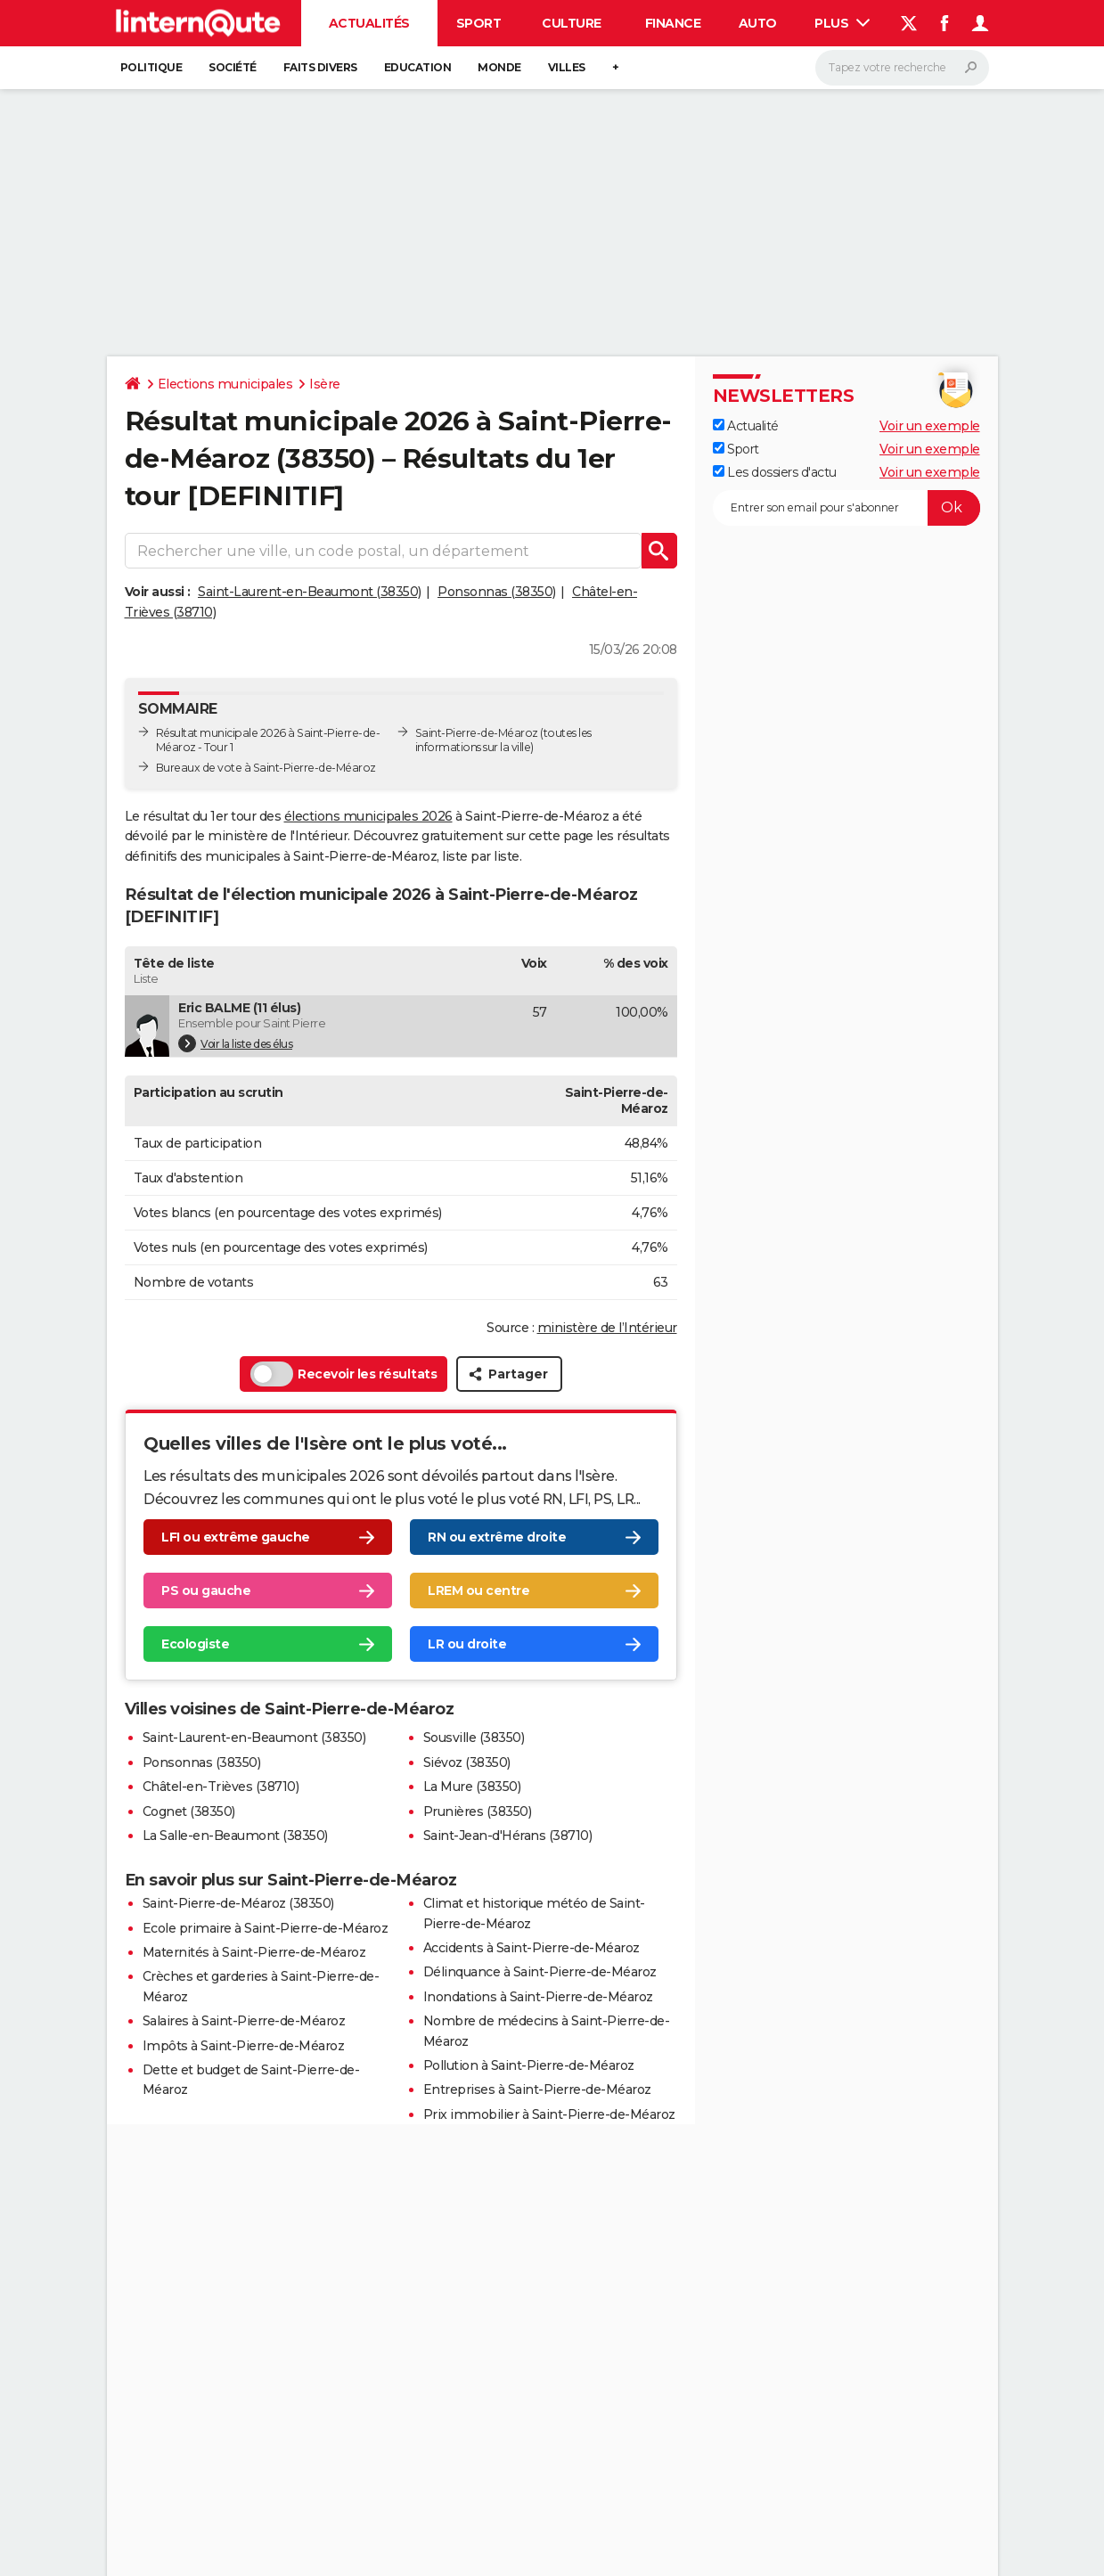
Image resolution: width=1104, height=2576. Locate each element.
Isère (324, 384)
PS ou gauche (205, 1590)
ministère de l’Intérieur (607, 1328)
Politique (151, 67)
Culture (571, 23)
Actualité (746, 426)
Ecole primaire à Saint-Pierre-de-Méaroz (265, 1928)
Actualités (369, 23)
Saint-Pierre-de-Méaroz (476, 733)
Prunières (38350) (477, 1811)
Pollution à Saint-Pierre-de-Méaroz (528, 2065)
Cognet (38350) (189, 1811)
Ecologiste (195, 1644)
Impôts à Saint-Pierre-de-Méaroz (244, 2046)
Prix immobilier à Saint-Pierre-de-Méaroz (549, 2114)
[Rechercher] (902, 68)
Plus (842, 23)
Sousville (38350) (474, 1738)
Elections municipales (225, 384)
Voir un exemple (929, 426)
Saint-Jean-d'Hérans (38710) (508, 1836)
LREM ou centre (478, 1590)
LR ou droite (467, 1644)
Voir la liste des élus (235, 1043)
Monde (499, 67)
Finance (673, 23)
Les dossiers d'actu (775, 472)
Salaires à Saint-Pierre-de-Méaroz (244, 2021)
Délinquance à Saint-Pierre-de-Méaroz (540, 1972)
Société (233, 67)
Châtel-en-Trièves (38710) (221, 1787)
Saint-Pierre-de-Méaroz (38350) (238, 1903)
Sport (479, 23)
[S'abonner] (846, 508)
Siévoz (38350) (467, 1762)
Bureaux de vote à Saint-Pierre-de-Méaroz (266, 767)
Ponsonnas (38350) (497, 592)
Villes (566, 67)
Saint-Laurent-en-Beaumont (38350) (309, 592)
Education (418, 67)
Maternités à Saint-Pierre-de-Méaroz (254, 1952)
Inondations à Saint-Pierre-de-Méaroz (538, 1997)
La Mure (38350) (472, 1787)
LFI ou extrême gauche (235, 1537)
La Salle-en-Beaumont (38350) (235, 1836)
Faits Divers (320, 67)
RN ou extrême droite (497, 1537)
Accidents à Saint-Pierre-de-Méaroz (531, 1948)
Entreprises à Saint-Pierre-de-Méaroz (537, 2089)
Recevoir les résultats (343, 1374)
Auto (758, 23)
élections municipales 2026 (368, 816)
